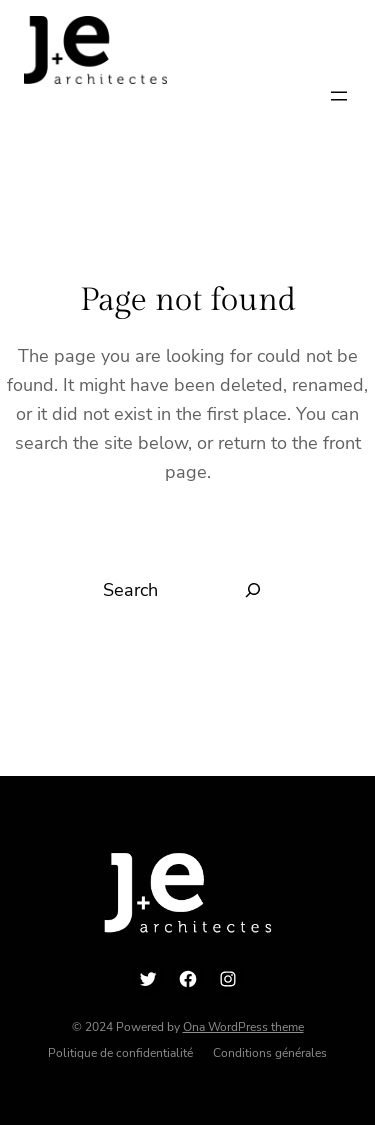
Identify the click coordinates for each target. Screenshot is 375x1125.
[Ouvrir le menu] (339, 96)
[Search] (253, 590)
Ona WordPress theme (243, 1027)
